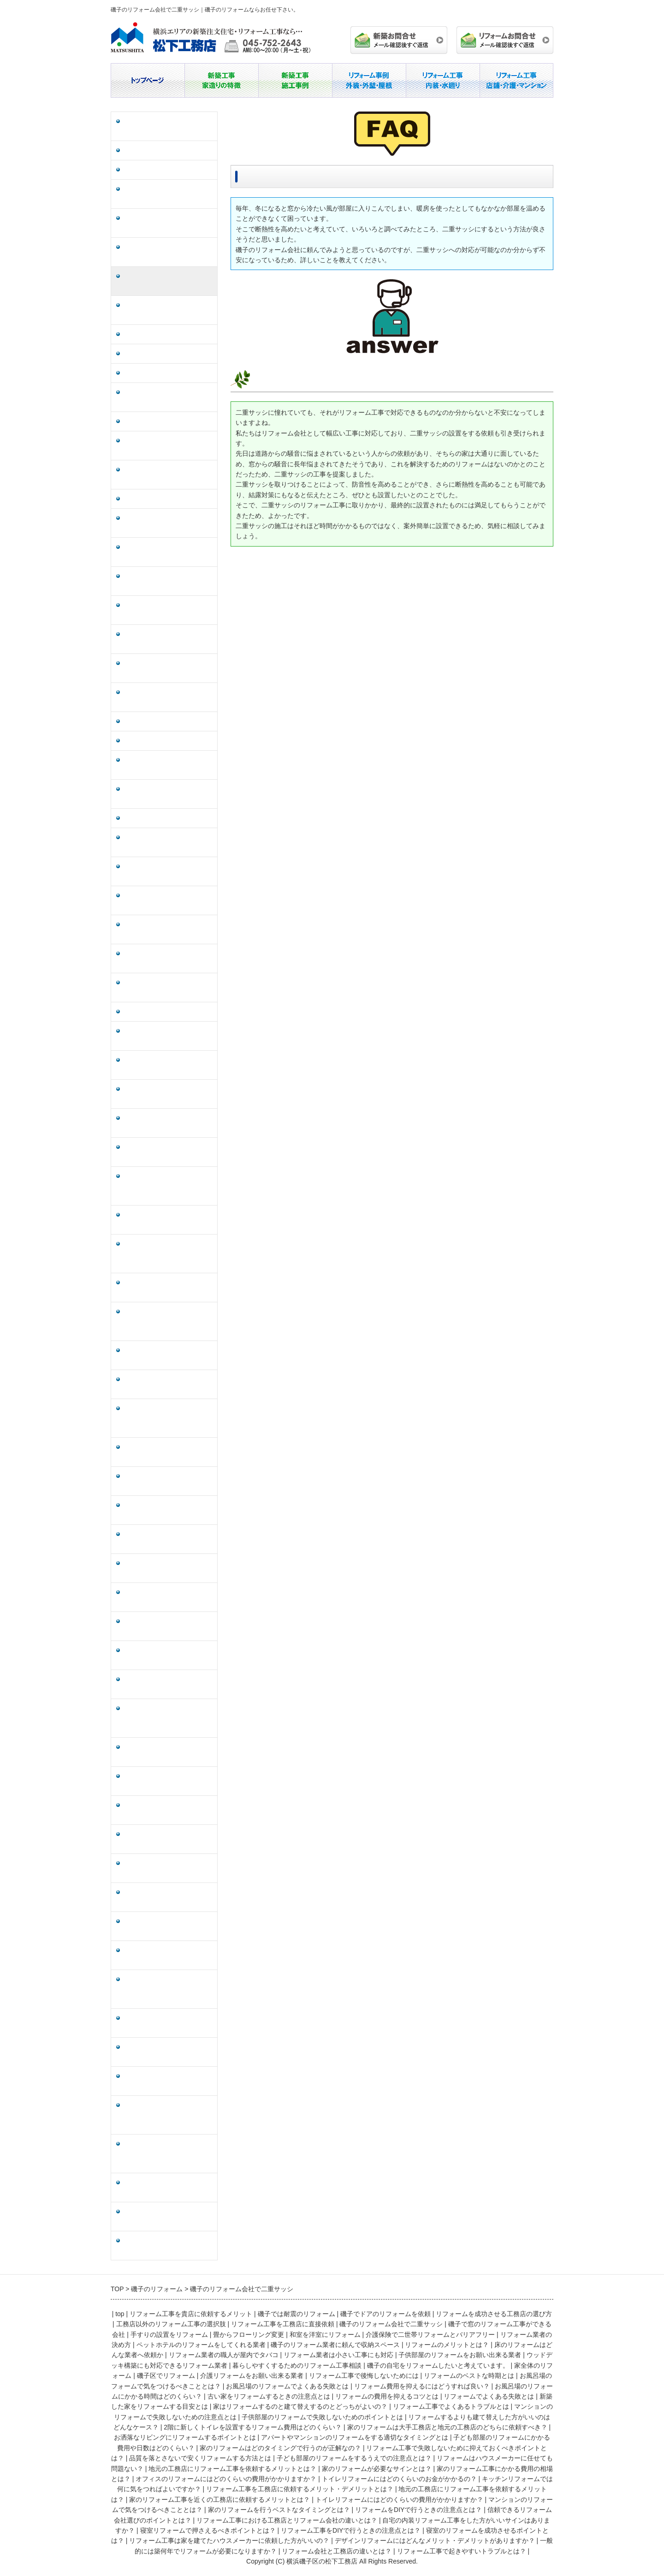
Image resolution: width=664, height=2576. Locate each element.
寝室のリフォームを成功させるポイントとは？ (168, 2081)
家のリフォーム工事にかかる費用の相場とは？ (168, 1597)
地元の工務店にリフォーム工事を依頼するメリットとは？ (168, 1539)
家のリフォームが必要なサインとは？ (168, 1568)
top (119, 2313)
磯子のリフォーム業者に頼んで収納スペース (168, 474)
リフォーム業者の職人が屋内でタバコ (168, 552)
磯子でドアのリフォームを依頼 (168, 169)
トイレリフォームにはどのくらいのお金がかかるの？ (168, 1655)
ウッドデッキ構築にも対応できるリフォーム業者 (168, 639)
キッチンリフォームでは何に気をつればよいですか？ (168, 1684)
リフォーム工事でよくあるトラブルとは (168, 1094)
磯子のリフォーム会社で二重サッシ (168, 281)
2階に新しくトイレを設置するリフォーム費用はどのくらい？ (169, 1220)
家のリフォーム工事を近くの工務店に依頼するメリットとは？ (168, 1781)
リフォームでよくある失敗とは (168, 1011)
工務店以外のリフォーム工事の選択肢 (168, 223)
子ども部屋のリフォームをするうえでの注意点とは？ (168, 1481)
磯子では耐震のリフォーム (161, 150)
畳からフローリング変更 (158, 353)
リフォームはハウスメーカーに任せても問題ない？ (168, 1510)
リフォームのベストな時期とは (168, 818)
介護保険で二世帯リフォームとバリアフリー (168, 397)
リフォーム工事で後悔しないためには (168, 794)
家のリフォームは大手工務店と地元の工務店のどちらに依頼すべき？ (168, 1254)
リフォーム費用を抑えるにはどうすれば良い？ (168, 900)
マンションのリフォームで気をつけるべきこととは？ (168, 1839)
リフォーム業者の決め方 (158, 421)
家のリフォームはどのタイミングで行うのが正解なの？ (168, 1384)
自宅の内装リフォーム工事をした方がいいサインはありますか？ (168, 1989)
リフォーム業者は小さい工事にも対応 (168, 581)
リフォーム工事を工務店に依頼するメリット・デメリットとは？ (168, 1718)
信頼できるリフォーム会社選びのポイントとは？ (168, 1926)
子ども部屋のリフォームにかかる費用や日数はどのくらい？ (168, 1355)
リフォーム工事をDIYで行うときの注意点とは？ (167, 2052)
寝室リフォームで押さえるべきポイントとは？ (168, 2023)
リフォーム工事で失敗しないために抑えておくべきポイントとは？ (168, 1418)
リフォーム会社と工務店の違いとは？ (168, 2216)
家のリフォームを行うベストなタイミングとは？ (168, 1868)
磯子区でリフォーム (152, 740)
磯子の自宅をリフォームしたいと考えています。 (168, 697)
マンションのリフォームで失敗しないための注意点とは (168, 1123)
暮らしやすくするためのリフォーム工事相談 (168, 668)
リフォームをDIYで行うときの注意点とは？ (167, 1897)
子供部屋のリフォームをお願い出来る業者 (168, 610)
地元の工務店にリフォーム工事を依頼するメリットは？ (168, 1752)
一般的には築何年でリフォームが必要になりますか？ (168, 2187)
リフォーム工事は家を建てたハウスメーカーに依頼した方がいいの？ (168, 2115)
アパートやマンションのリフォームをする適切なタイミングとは (168, 1321)
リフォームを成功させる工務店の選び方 (168, 194)
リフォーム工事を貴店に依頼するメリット (168, 126)
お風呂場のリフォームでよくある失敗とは (168, 871)
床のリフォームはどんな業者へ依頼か (168, 523)
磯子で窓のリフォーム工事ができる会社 (168, 310)
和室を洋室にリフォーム (158, 373)
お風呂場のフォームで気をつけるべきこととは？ (168, 842)
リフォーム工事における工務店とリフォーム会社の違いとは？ (168, 1955)
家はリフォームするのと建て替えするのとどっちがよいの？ (168, 1065)
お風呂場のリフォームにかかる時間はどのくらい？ (168, 929)
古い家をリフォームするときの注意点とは (168, 958)
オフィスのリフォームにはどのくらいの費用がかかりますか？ (168, 1626)
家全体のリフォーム (152, 721)
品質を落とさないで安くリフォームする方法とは (168, 1452)
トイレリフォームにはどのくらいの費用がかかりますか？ (168, 1810)
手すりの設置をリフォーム (161, 334)
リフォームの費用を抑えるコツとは (168, 987)
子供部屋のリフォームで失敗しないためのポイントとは (168, 1152)
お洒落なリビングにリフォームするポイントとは (168, 1287)
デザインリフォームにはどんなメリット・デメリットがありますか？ (168, 2154)
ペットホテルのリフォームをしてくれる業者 (168, 445)
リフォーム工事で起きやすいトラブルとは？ (168, 2245)
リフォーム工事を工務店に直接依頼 (168, 252)
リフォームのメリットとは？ (165, 498)
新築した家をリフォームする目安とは (168, 1036)
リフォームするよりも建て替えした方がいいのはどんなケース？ (168, 1186)
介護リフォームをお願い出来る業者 (168, 765)
